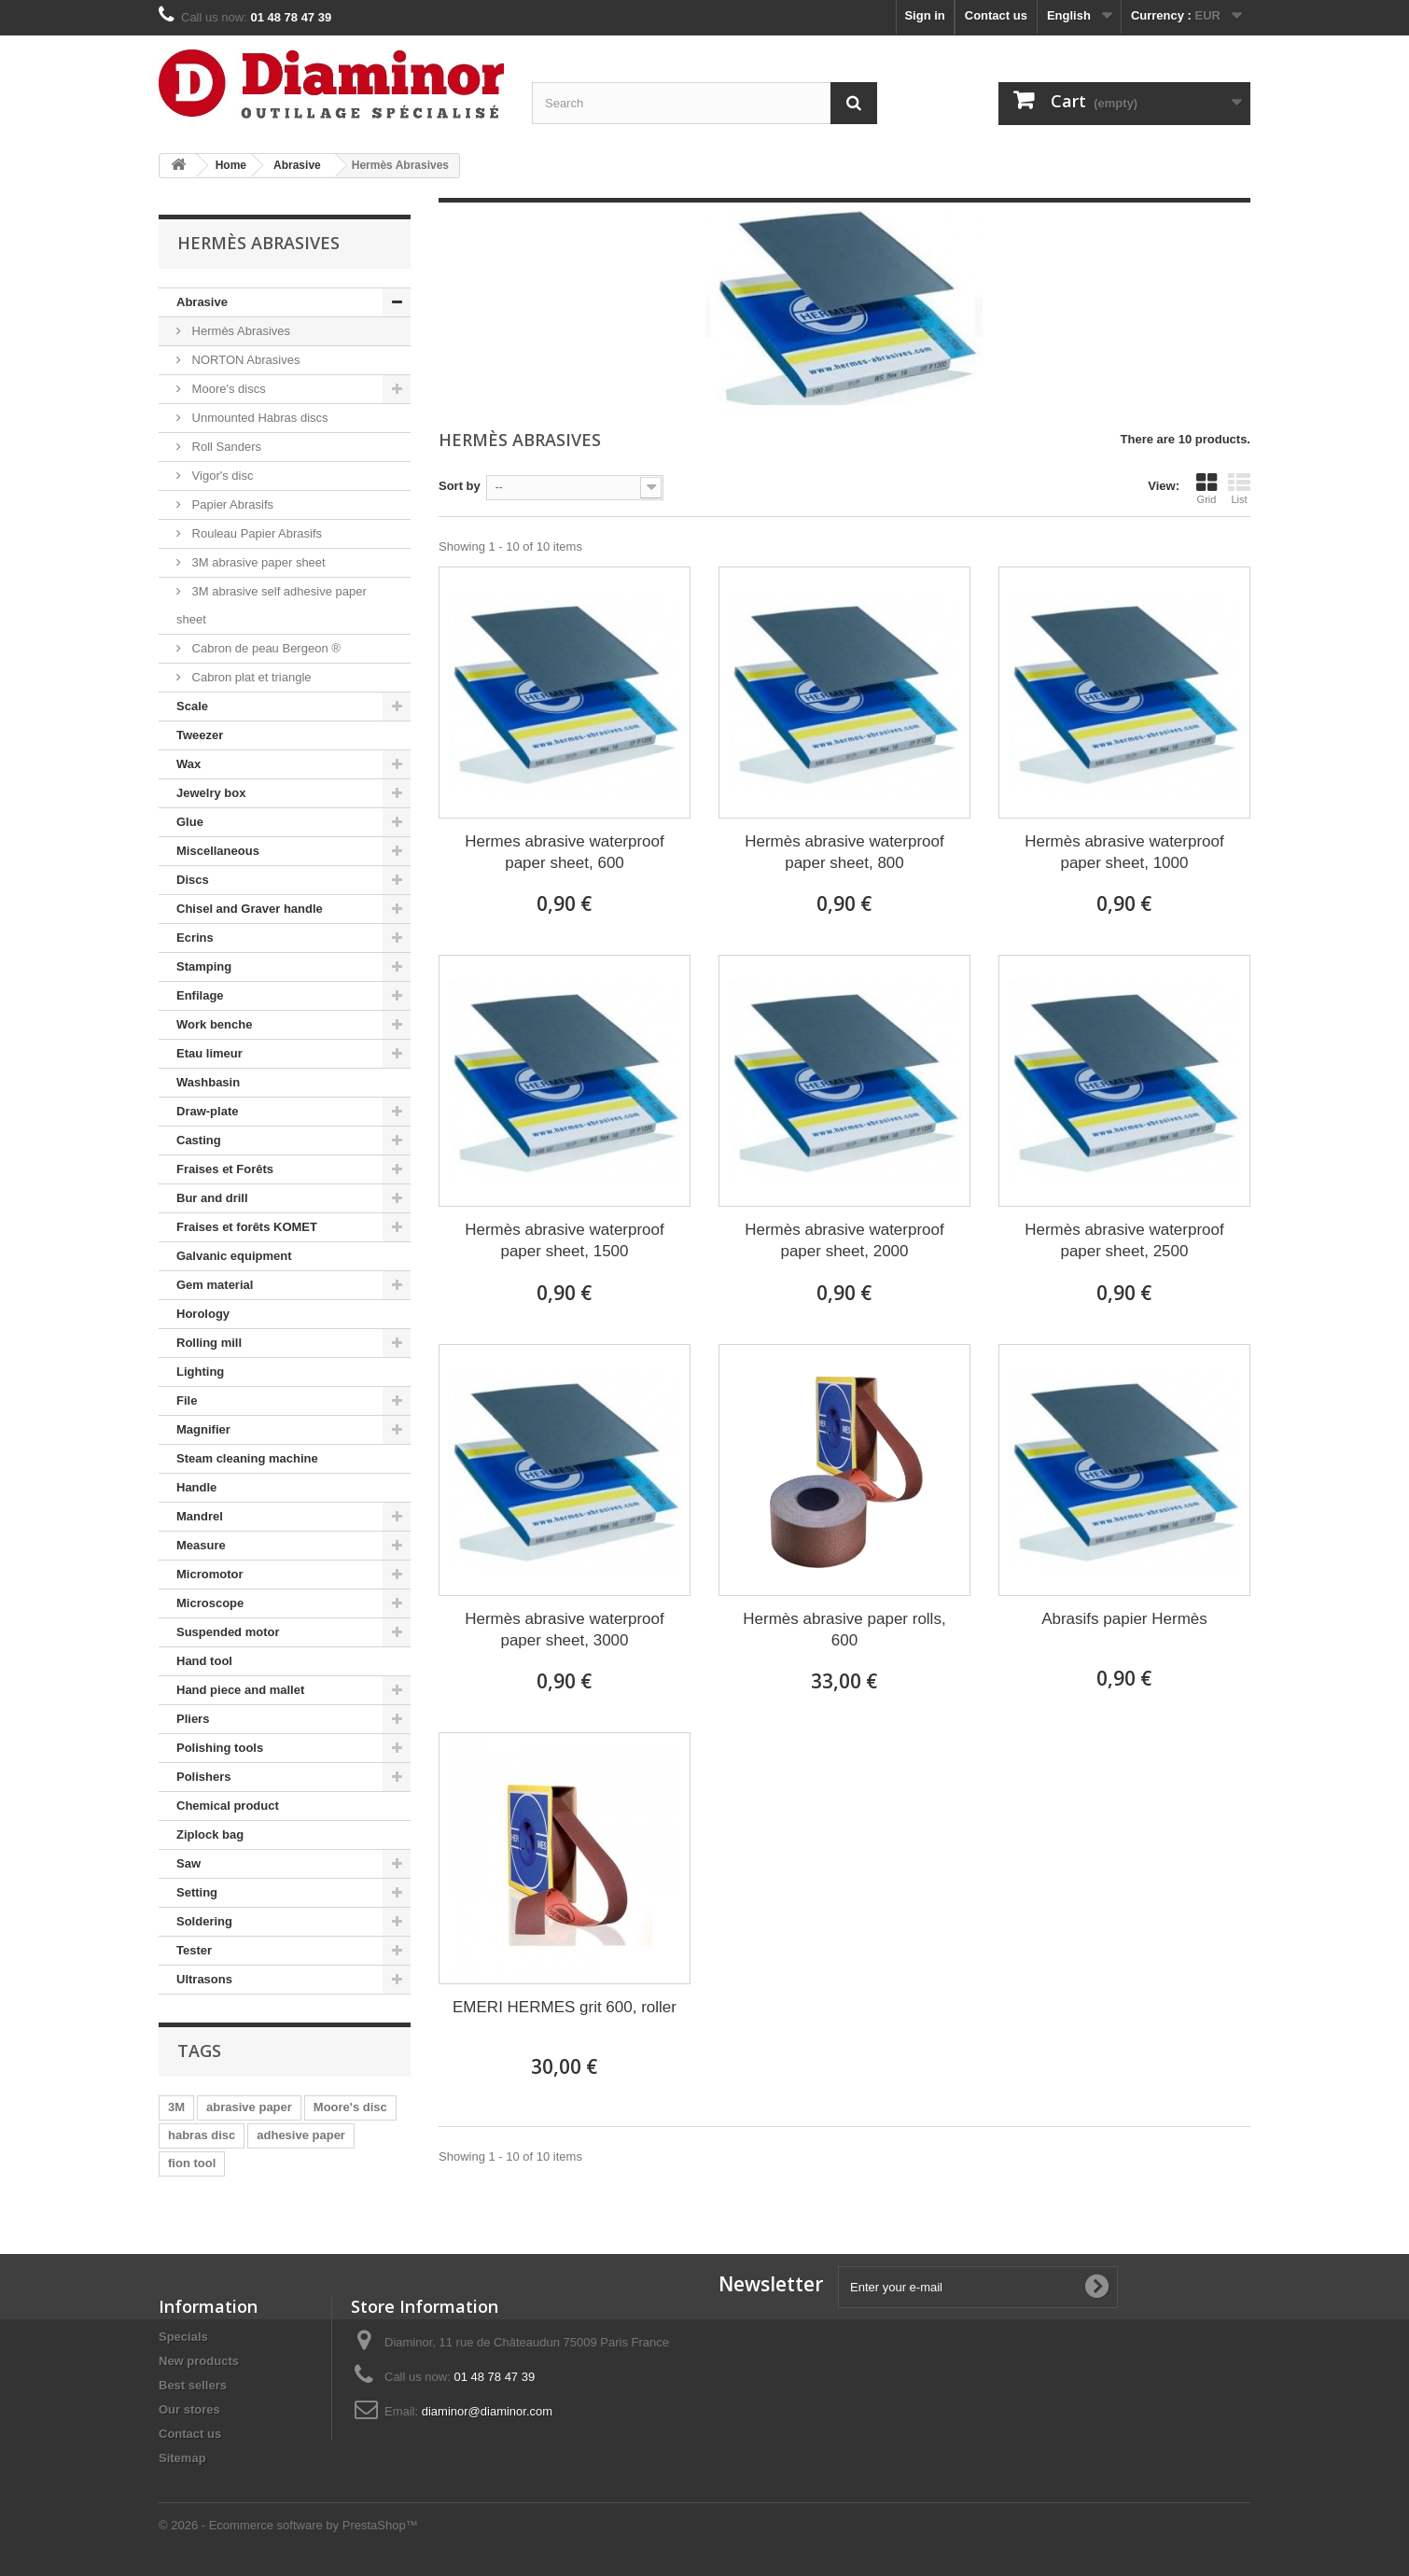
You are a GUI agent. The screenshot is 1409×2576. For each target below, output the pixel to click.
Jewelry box (210, 793)
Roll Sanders (224, 447)
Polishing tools (219, 1748)
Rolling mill (209, 1343)
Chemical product (227, 1806)
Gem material (214, 1285)
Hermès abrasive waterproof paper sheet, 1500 (564, 1240)
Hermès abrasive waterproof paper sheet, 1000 (1124, 852)
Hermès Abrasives (239, 331)
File (186, 1400)
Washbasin (208, 1082)
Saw (188, 1863)
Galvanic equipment (234, 1256)
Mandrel (199, 1516)
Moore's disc (350, 2107)
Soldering (204, 1921)
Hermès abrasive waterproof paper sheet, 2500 (1124, 1240)
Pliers (192, 1719)
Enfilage (200, 995)
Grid (1206, 488)
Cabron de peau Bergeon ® (264, 648)
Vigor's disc (220, 476)
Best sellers (193, 2385)
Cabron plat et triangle (250, 677)
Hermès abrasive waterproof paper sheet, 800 (844, 852)
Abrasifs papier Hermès (1124, 1619)
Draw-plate (207, 1111)
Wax (188, 764)
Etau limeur (209, 1053)
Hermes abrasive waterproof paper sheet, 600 (564, 852)
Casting (198, 1140)
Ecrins (195, 938)
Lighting (200, 1372)
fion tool (192, 2163)
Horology (203, 1314)
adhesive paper (301, 2135)
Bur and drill (212, 1198)
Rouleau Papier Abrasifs (255, 533)
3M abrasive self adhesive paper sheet (271, 605)
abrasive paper (249, 2107)
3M (176, 2107)
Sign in (924, 15)
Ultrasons (204, 1979)
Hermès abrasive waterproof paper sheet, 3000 (564, 1629)
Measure (201, 1545)
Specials (183, 2337)
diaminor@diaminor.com (487, 2411)
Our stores (189, 2409)
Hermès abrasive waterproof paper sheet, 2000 (844, 1240)
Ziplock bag (210, 1834)
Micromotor (210, 1574)
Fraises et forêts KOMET (246, 1227)
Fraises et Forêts (224, 1169)
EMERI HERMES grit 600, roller (565, 2007)
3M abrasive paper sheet (257, 562)
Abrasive (202, 302)
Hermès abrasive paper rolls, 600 (844, 1629)
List (1239, 488)
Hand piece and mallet (240, 1690)
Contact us (996, 15)
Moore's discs (227, 389)
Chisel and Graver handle (249, 909)
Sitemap (182, 2458)
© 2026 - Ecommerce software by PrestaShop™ (288, 2525)
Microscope (210, 1603)
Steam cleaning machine (247, 1458)
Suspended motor (228, 1632)
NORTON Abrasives (244, 360)
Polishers (203, 1777)
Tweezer (199, 735)
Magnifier (203, 1429)
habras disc (201, 2135)
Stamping (203, 966)
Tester (194, 1950)
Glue (189, 822)
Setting (196, 1892)
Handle (196, 1487)
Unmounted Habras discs (258, 418)
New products (199, 2361)
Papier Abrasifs (230, 504)
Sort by (460, 486)
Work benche (214, 1024)
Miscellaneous (217, 851)
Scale (192, 706)
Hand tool (204, 1661)
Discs (192, 880)
